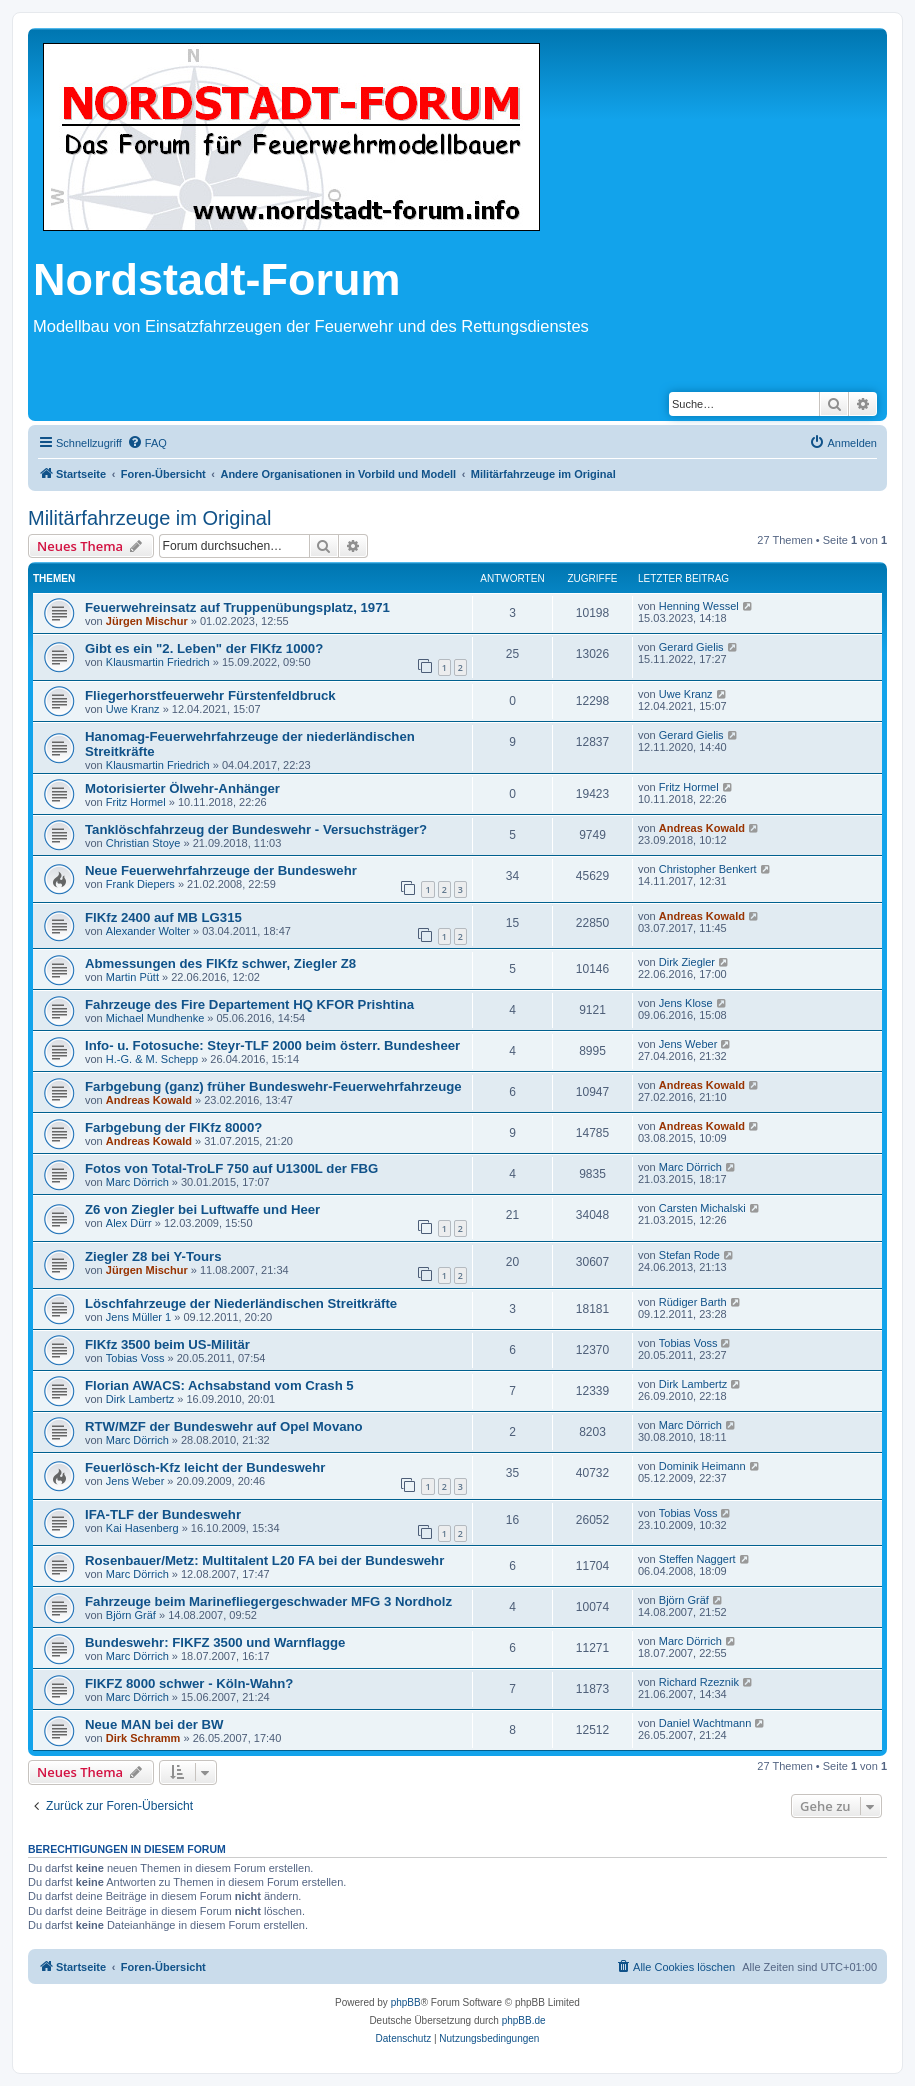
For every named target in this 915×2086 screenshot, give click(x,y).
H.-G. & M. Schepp (152, 1059)
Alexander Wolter (148, 931)
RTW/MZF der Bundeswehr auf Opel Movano (224, 1426)
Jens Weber (688, 1044)
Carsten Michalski (702, 1208)
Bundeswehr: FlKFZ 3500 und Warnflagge (215, 1642)
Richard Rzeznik (699, 1682)
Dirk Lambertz (140, 1399)
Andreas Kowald (702, 828)
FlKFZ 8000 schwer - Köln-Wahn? (189, 1683)
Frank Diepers (140, 884)
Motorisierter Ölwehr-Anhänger (182, 788)
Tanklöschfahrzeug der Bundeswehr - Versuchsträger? (256, 829)
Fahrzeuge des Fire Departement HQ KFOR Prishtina (249, 1004)
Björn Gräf (131, 1615)
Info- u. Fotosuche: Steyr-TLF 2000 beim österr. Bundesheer (272, 1045)
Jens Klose (686, 1003)
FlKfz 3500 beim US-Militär (167, 1344)
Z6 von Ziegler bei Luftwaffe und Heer (202, 1209)
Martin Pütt (132, 977)
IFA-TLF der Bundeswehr (163, 1514)
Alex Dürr (129, 1223)
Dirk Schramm (143, 1738)
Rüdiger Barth (693, 1302)
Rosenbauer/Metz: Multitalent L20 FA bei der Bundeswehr (264, 1560)
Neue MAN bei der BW (154, 1724)
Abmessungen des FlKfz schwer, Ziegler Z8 (220, 963)
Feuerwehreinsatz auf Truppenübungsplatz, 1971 (237, 607)
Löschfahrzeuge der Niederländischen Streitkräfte (241, 1303)
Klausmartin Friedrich (158, 662)
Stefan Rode (689, 1255)
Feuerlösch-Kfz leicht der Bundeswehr (205, 1467)
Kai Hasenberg (142, 1528)
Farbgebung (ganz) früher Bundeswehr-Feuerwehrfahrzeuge (273, 1086)
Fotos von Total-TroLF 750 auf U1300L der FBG (231, 1168)
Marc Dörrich (137, 1182)
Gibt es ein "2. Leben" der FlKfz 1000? (204, 648)
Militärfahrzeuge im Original (149, 518)
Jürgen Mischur (147, 621)
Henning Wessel (699, 606)
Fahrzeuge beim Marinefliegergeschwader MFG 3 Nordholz (268, 1601)
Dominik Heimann (702, 1466)
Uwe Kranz (133, 709)
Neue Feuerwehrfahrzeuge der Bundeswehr (221, 870)
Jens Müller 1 (138, 1317)
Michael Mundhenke (155, 1018)
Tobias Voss (135, 1358)
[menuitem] (147, 443)
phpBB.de (524, 2020)
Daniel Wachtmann (705, 1723)
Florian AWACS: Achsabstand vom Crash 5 (219, 1385)
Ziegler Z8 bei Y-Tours (153, 1256)
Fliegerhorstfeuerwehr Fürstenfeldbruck (210, 695)
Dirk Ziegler (687, 962)
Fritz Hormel (136, 802)
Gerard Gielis (691, 647)
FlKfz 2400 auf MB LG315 (163, 917)
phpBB (406, 2002)
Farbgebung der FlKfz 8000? (173, 1127)
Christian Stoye (143, 843)
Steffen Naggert (697, 1559)
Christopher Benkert (708, 869)
